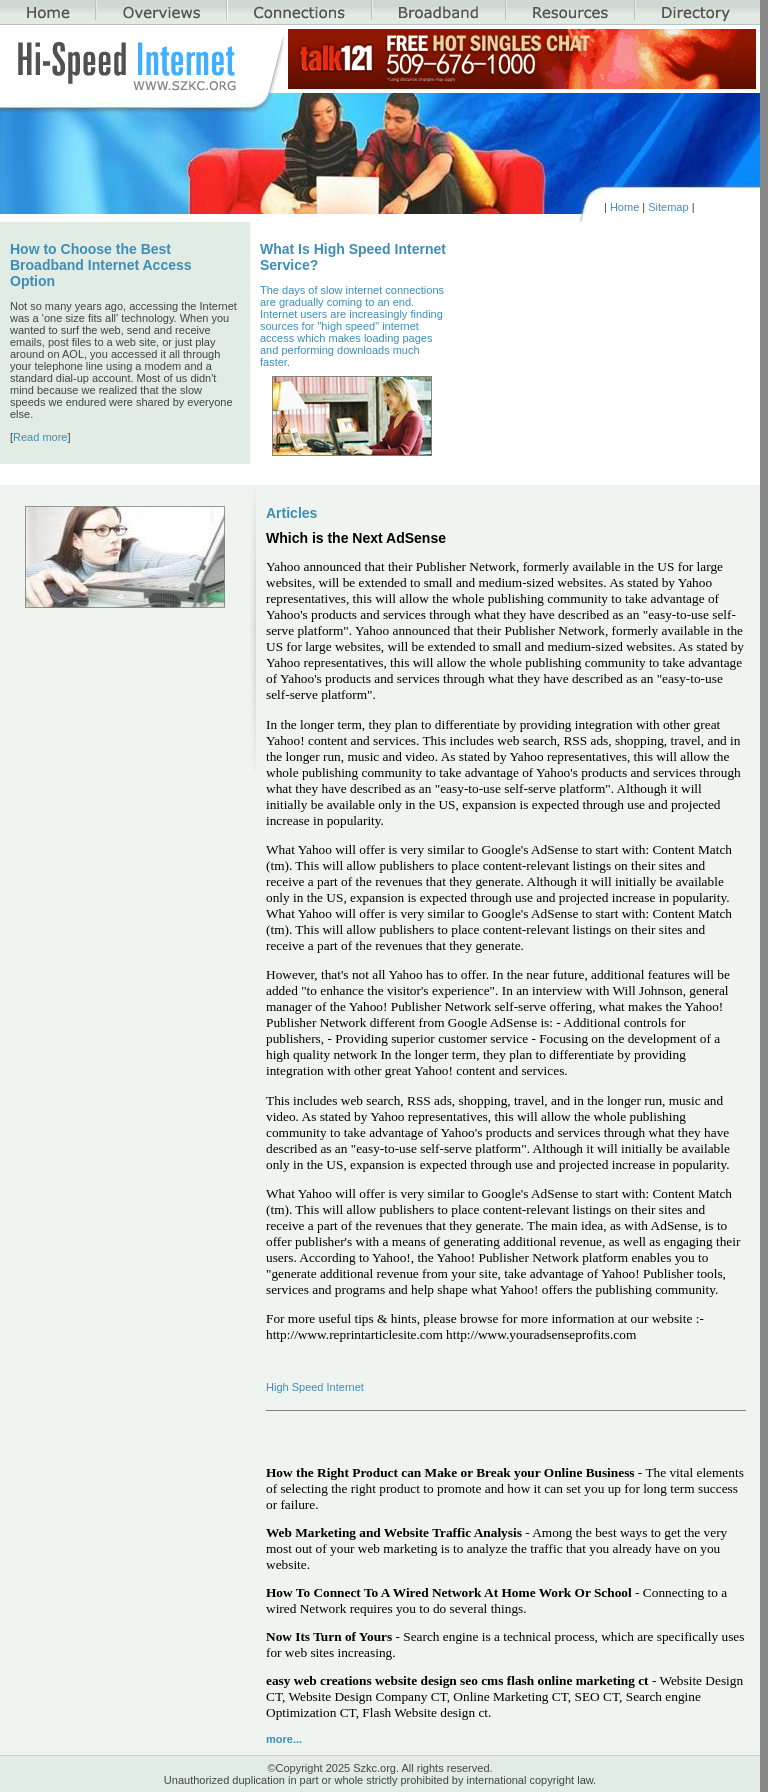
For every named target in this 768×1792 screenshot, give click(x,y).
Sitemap (668, 207)
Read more (40, 437)
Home (624, 207)
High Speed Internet (315, 1387)
